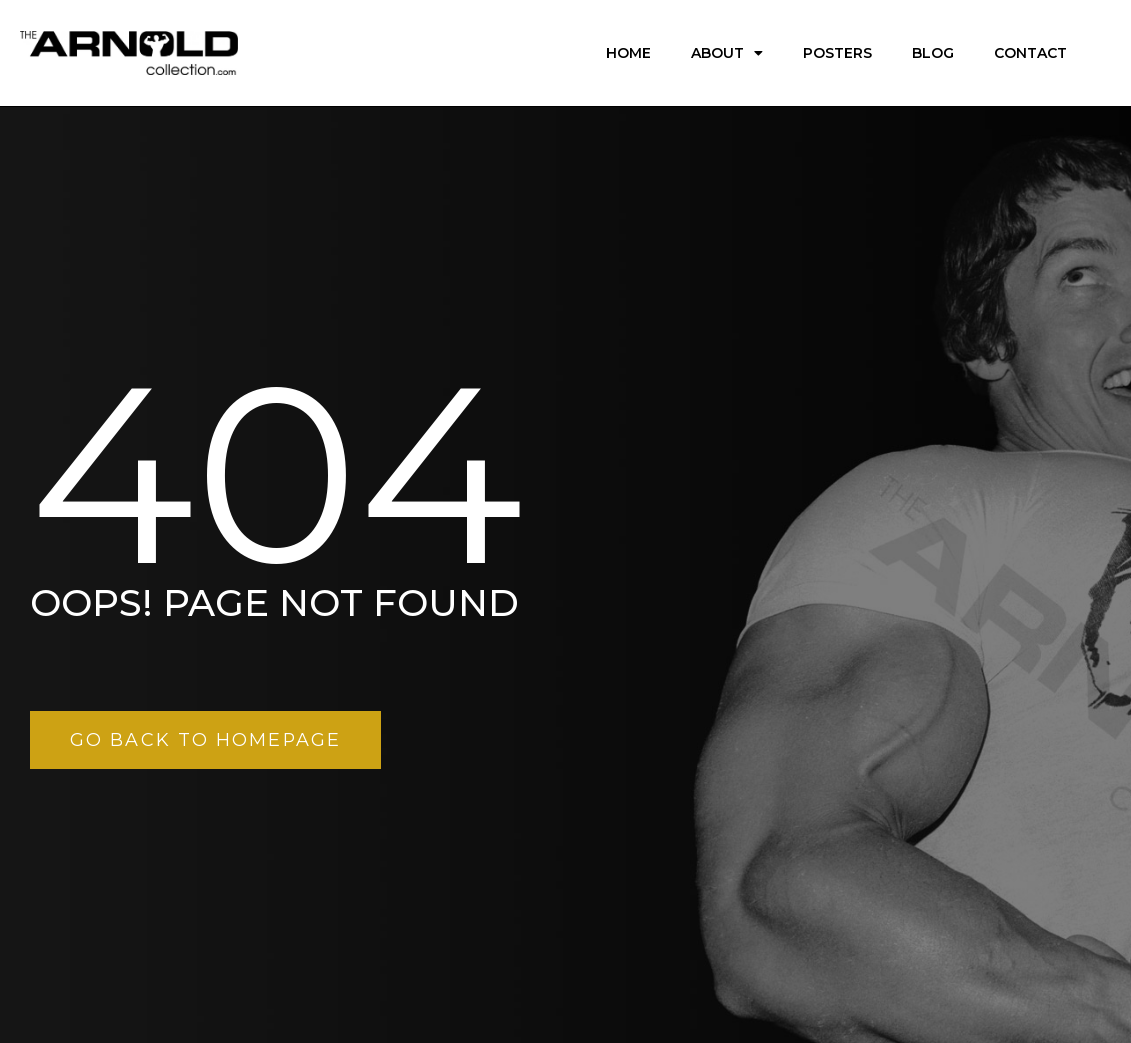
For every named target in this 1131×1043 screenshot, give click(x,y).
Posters (837, 53)
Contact (1030, 53)
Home (628, 53)
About (727, 53)
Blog (933, 53)
